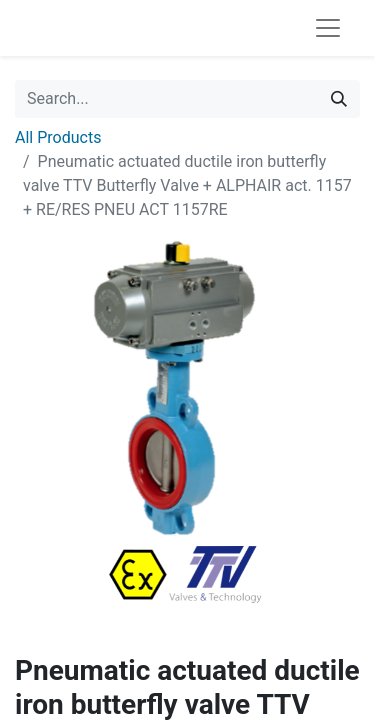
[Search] (339, 99)
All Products (58, 137)
